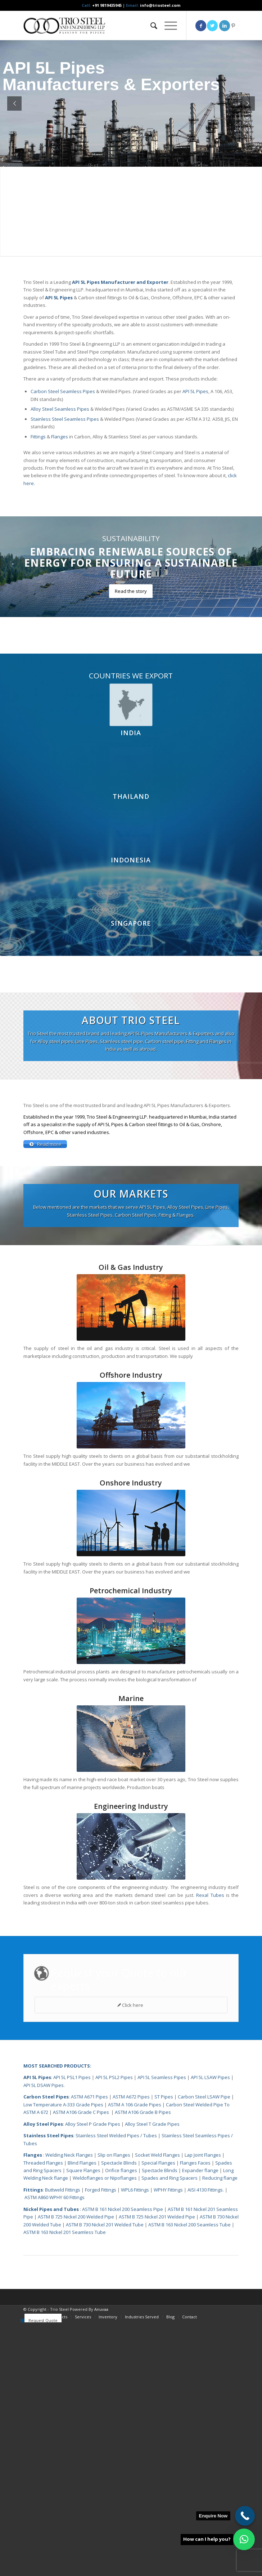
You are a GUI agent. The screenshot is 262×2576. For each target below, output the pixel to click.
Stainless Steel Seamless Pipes (65, 419)
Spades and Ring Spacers (170, 2179)
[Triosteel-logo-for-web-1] (109, 25)
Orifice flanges (121, 2171)
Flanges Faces (195, 2164)
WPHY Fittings (168, 2191)
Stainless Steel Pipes (48, 2136)
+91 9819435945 (107, 5)
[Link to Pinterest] (233, 25)
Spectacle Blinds (119, 2164)
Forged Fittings (100, 2191)
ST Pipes (163, 2098)
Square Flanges (83, 2171)
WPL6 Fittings (135, 2191)
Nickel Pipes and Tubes (51, 2210)
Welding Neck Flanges (69, 2156)
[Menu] (167, 25)
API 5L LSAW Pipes (210, 2078)
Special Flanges (158, 2164)
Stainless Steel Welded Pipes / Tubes (116, 2136)
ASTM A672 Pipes (131, 2098)
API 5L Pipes (195, 391)
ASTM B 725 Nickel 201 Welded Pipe (157, 2218)
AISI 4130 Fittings (205, 2191)
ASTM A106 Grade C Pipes (81, 2113)
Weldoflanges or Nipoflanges (105, 2179)
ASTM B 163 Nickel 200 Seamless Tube (189, 2225)
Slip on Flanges (113, 2156)
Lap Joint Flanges (203, 2156)
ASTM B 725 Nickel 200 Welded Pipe (76, 2218)
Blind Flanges (82, 2164)
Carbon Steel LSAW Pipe (204, 2098)
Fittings (38, 436)
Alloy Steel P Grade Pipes (92, 2125)
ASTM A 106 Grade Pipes (134, 2105)
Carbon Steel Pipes (46, 2098)
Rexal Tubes (210, 1896)
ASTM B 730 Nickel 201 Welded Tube (105, 2225)
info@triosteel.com (159, 5)
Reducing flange (220, 2179)
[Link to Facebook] (200, 25)
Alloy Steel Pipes (43, 2125)
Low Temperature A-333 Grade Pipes (63, 2105)
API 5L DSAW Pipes (43, 2086)
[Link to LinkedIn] (224, 25)
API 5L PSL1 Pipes (72, 2078)
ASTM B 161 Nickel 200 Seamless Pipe (122, 2210)
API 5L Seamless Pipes (161, 2078)
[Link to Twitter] (212, 25)
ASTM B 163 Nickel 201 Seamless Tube (64, 2233)
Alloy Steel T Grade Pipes (152, 2125)
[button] (244, 2539)
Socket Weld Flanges (157, 2156)
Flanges (59, 436)
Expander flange (201, 2171)
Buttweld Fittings (62, 2191)
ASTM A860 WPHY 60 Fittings (54, 2198)
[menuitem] (150, 25)
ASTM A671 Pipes (89, 2098)
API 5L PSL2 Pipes (114, 2078)
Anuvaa (101, 2310)
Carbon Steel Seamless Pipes (63, 391)
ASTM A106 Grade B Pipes (143, 2113)
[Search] (150, 25)
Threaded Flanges (43, 2164)
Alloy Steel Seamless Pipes (60, 409)
